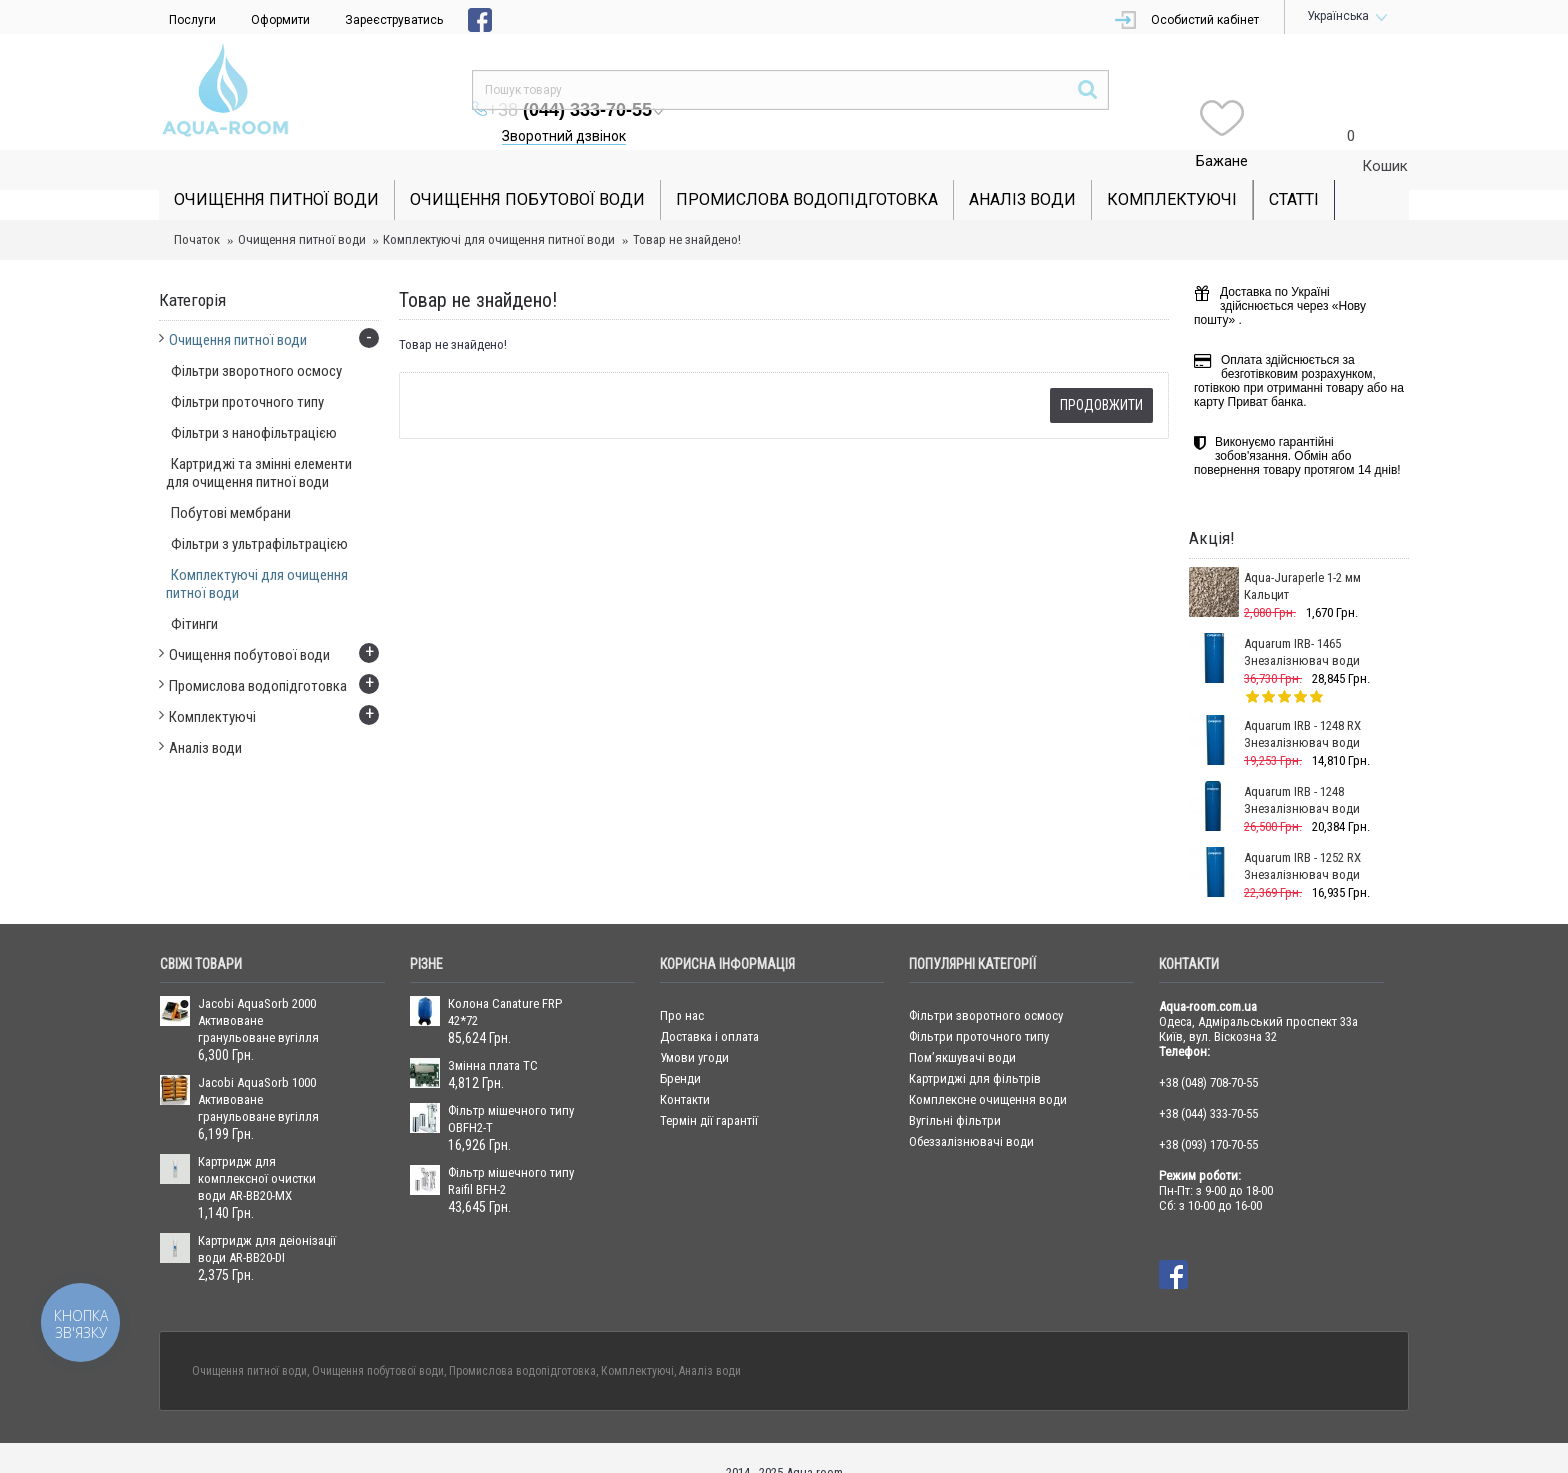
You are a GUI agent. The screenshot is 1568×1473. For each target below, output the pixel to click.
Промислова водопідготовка (522, 1341)
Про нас (682, 985)
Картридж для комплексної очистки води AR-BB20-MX (257, 1148)
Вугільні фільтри (955, 1090)
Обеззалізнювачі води (971, 1111)
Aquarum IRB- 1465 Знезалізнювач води (1302, 622)
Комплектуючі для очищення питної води (499, 209)
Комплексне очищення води (988, 1069)
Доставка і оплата (709, 1006)
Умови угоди (694, 1027)
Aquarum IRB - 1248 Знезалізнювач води (1302, 770)
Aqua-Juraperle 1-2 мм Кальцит (1302, 556)
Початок (197, 209)
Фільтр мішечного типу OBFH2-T (511, 1089)
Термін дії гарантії (709, 1090)
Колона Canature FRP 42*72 (505, 982)
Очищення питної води (302, 209)
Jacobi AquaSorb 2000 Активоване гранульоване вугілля (258, 990)
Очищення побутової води (378, 1341)
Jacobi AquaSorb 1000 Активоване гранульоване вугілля (258, 1069)
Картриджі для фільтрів (975, 1048)
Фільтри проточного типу (979, 1006)
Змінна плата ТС (493, 1035)
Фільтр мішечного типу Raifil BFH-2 (511, 1151)
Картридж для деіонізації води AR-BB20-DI (267, 1219)
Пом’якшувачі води (962, 1027)
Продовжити (1101, 375)
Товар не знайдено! (687, 209)
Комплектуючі (637, 1341)
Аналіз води (710, 1341)
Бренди (680, 1048)
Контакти (685, 1069)
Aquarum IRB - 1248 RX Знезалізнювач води (1302, 704)
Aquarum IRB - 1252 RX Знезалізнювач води (1302, 836)
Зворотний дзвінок (942, 96)
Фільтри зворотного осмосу (986, 985)
